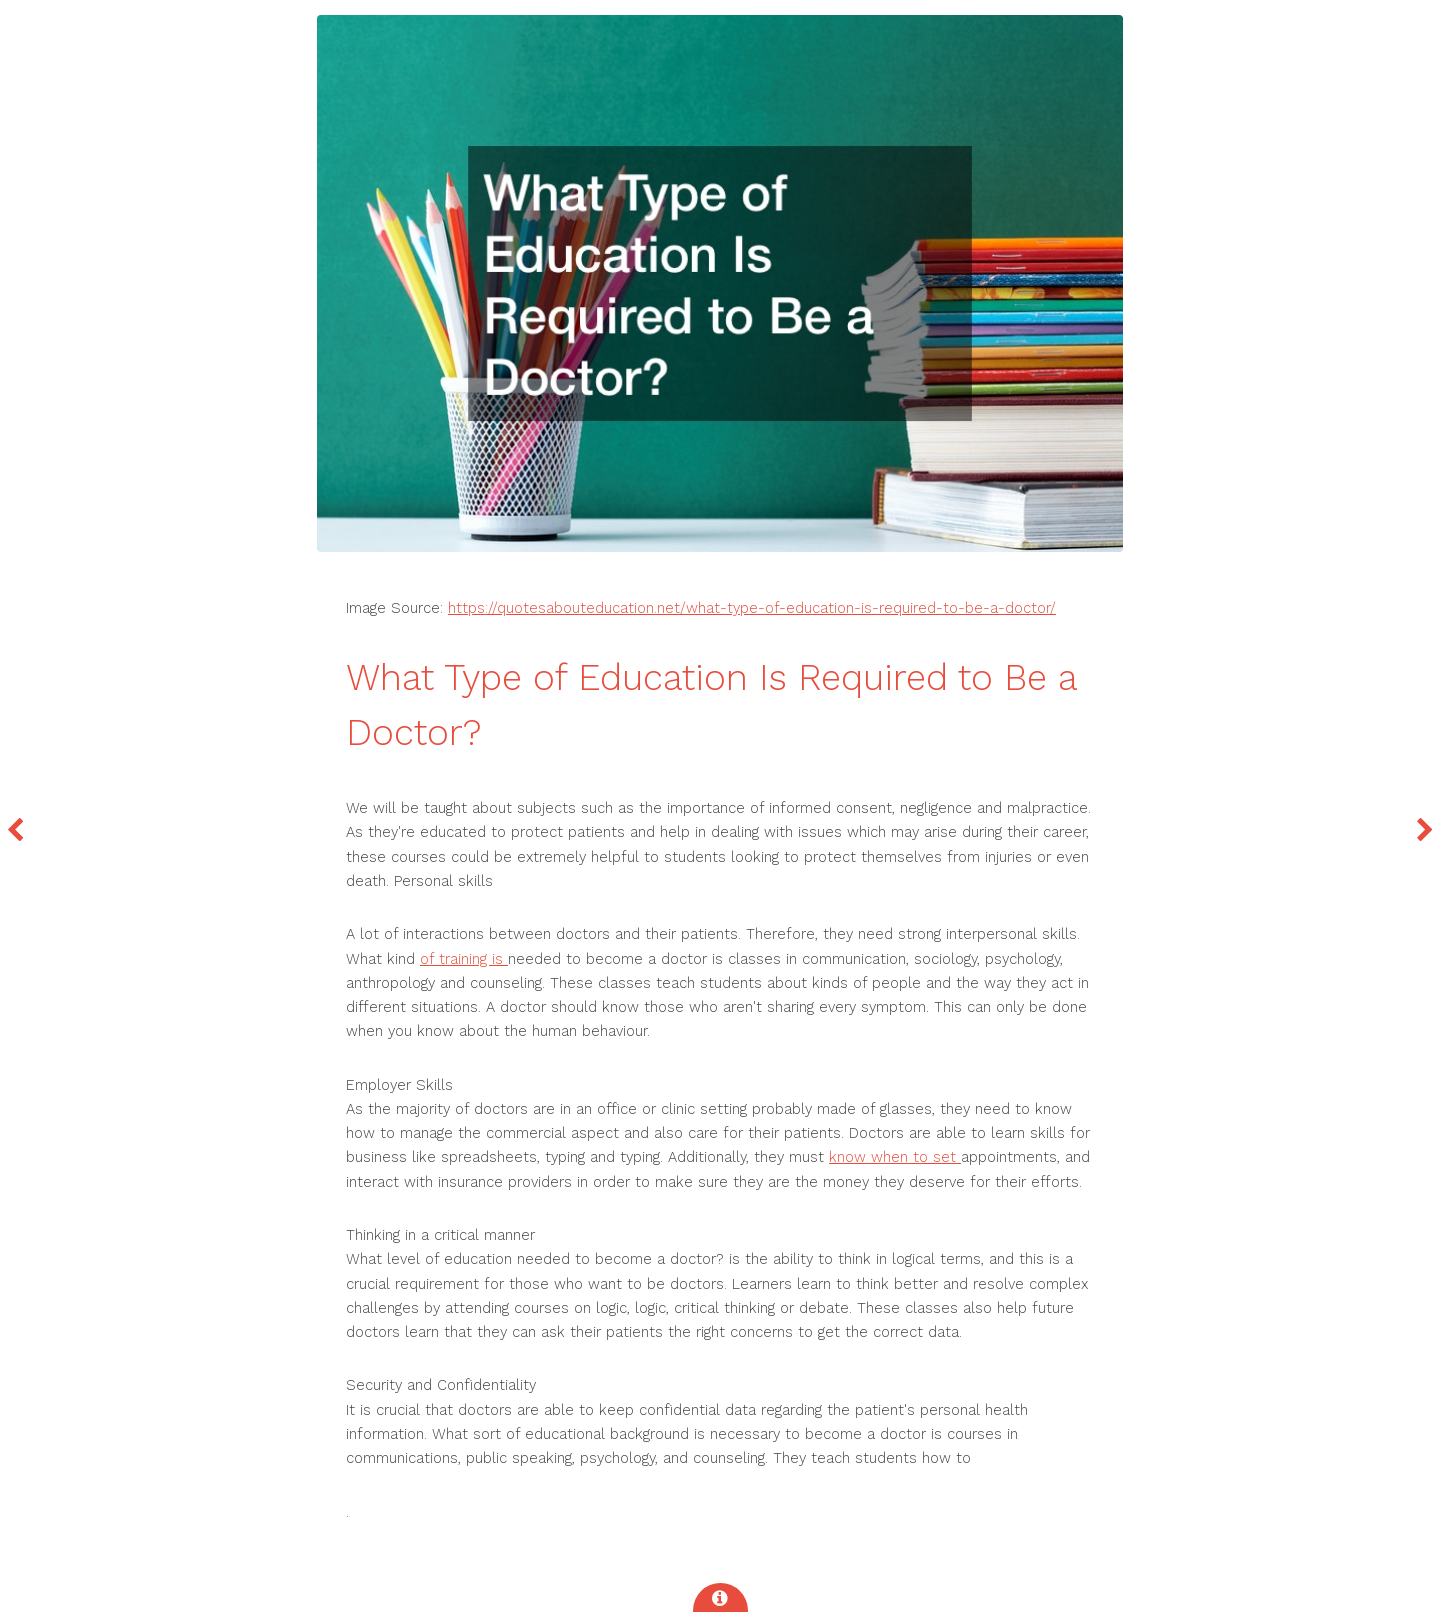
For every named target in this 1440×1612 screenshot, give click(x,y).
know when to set (895, 1157)
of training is (464, 959)
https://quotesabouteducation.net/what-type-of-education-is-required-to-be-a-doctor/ (752, 608)
